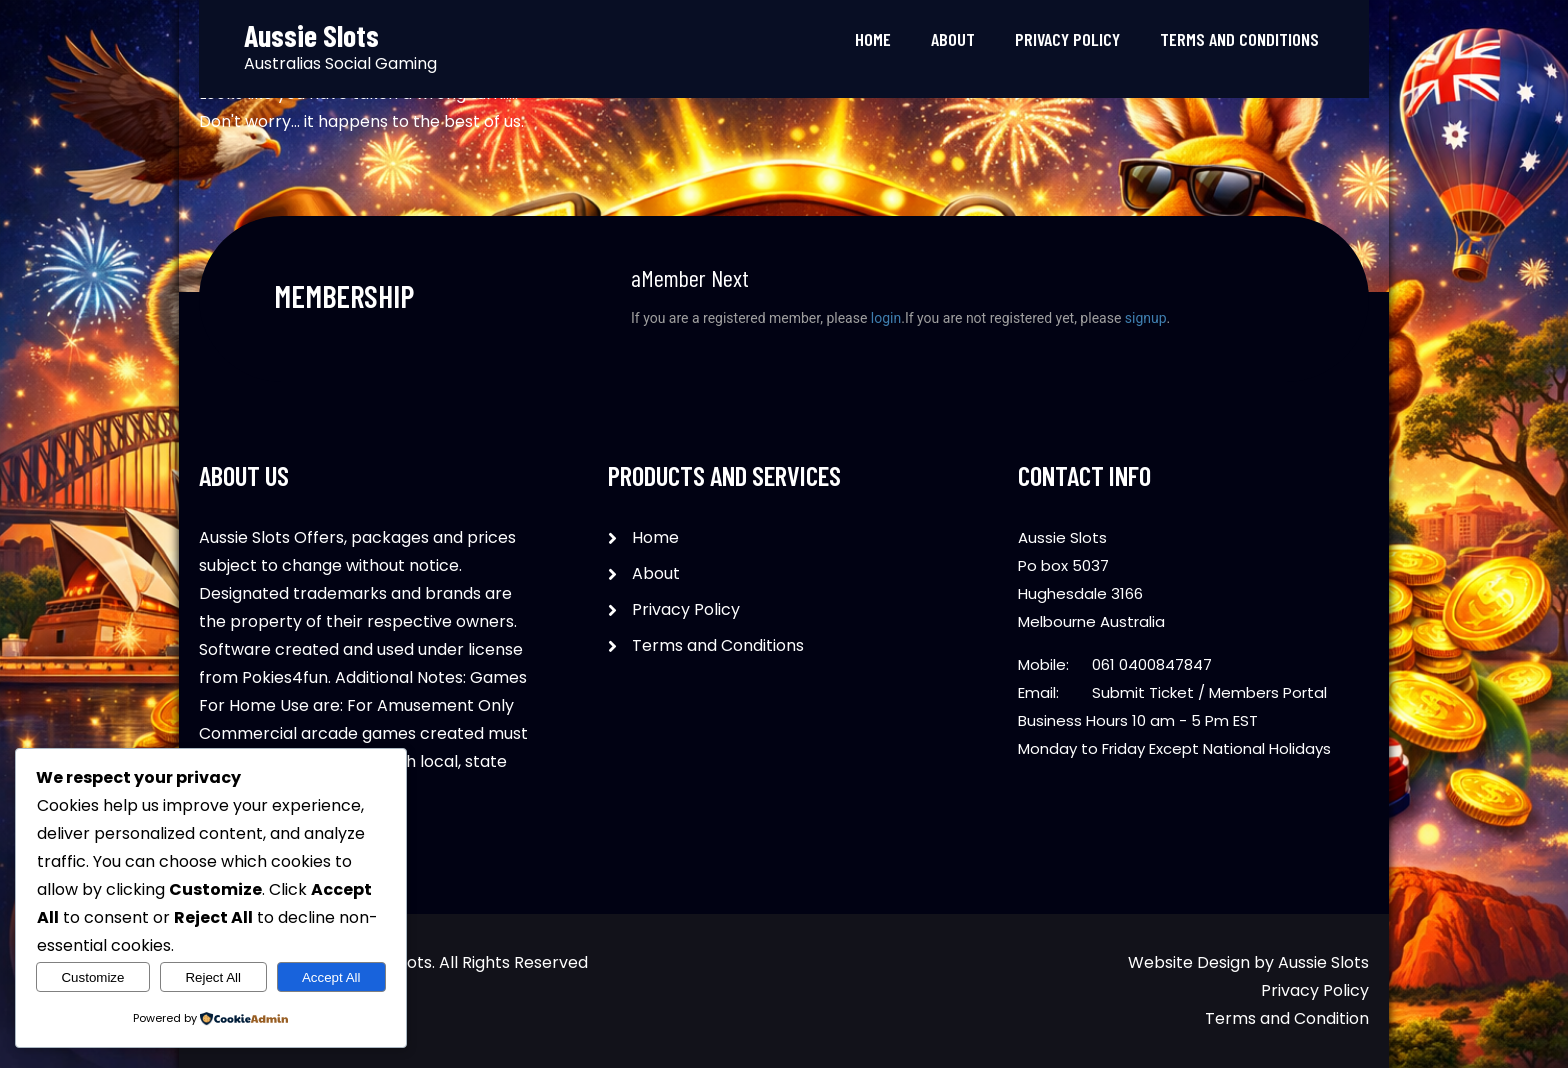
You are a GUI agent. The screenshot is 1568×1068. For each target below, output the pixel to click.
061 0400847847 (1152, 664)
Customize (92, 977)
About (953, 39)
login (886, 318)
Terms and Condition (1287, 1018)
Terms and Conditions (1239, 39)
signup (1146, 318)
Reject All (213, 977)
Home (873, 39)
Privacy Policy (1067, 39)
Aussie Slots (1323, 962)
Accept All (331, 977)
